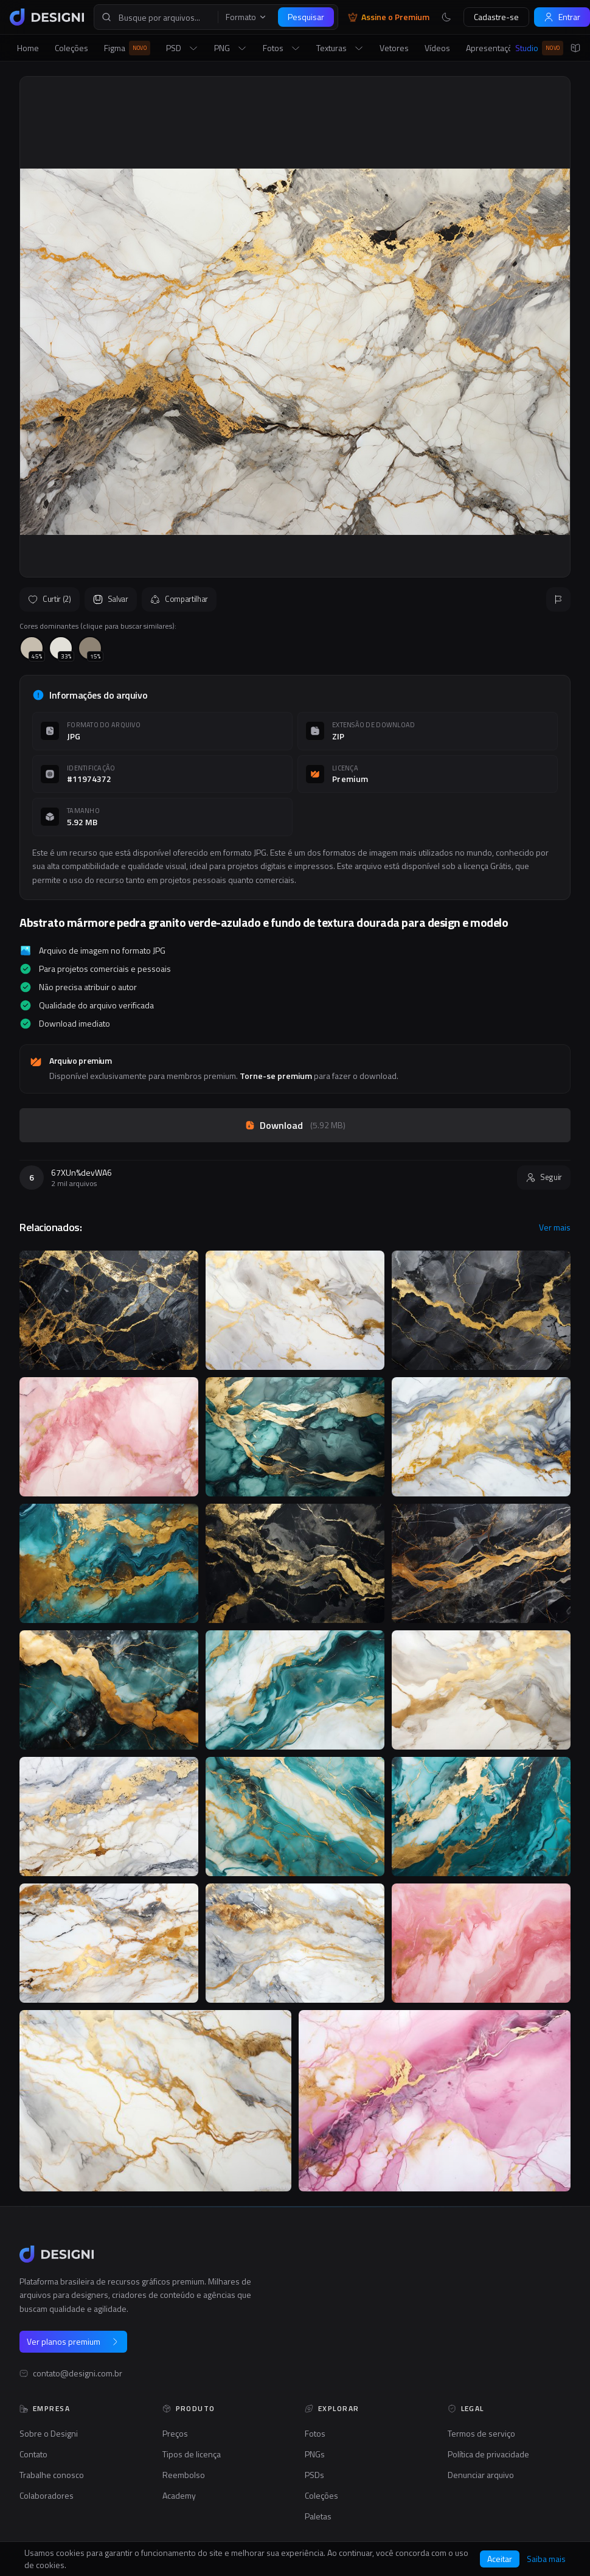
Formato (246, 17)
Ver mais (555, 1227)
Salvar (110, 599)
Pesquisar (306, 16)
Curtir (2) (49, 599)
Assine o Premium (388, 17)
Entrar (562, 16)
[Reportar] (558, 599)
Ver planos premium (73, 2341)
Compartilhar (179, 599)
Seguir (544, 1177)
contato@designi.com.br (77, 2373)
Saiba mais (546, 2559)
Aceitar (499, 2558)
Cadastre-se (496, 16)
